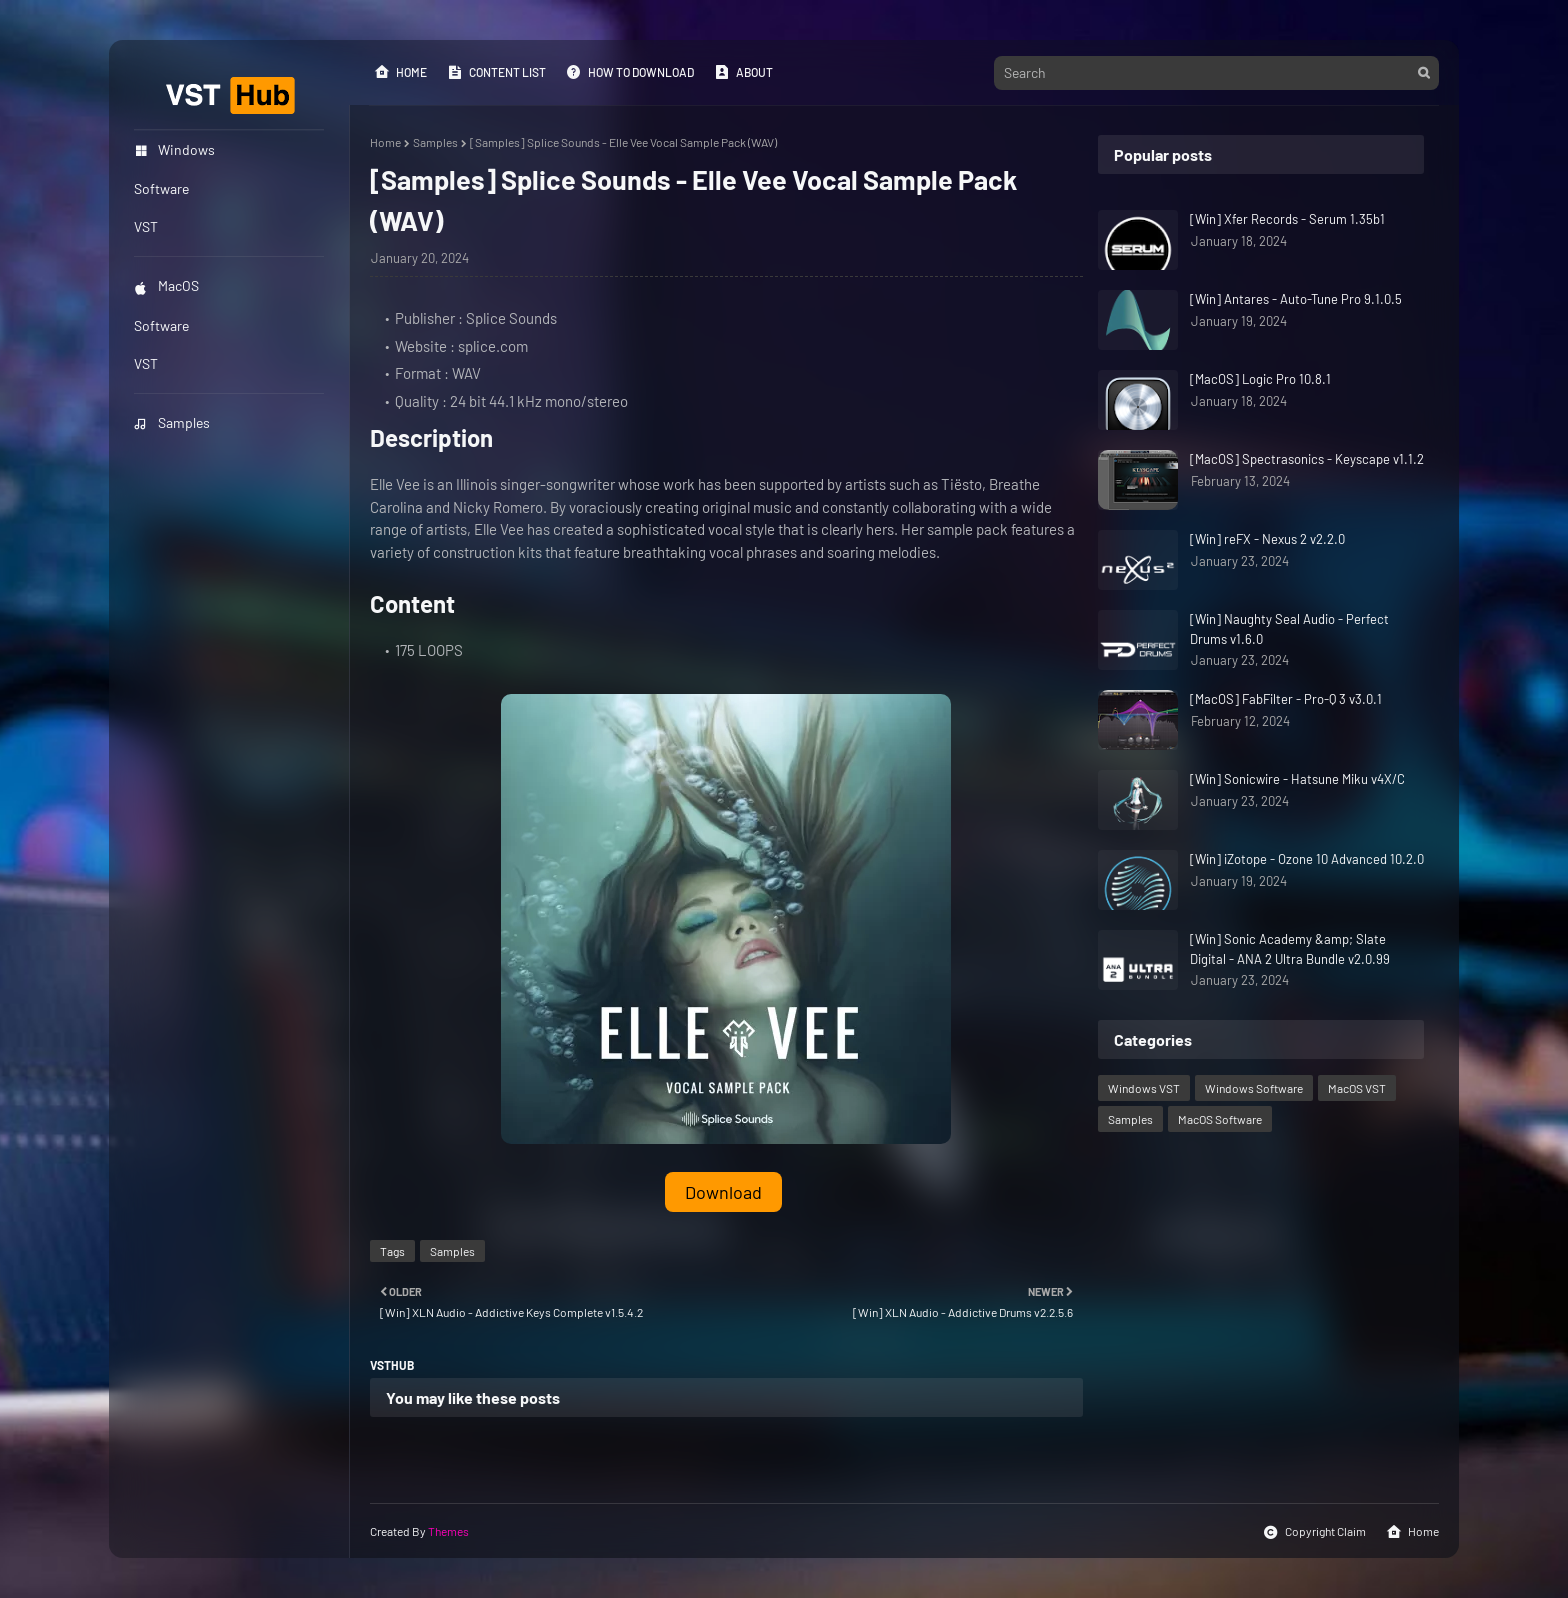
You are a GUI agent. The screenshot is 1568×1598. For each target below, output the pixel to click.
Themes (448, 1531)
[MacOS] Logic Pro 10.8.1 (1260, 379)
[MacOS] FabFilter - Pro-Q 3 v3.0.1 (1286, 699)
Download (723, 1192)
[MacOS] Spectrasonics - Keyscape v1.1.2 (1307, 459)
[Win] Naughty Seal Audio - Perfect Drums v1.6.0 (1289, 629)
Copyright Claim (1314, 1532)
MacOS (166, 285)
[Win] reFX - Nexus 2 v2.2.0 (1267, 539)
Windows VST (1144, 1088)
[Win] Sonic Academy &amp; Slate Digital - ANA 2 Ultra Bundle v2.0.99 (1290, 949)
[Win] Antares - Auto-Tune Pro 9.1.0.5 (1296, 299)
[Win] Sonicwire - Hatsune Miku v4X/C (1297, 779)
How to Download (630, 72)
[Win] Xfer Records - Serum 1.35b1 (1287, 219)
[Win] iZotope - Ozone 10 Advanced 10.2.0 (1307, 859)
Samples (172, 422)
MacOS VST (1357, 1088)
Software (161, 325)
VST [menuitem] (146, 226)
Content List (496, 72)
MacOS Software (1220, 1119)
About (743, 72)
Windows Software (1254, 1088)
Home (400, 72)
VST (146, 363)
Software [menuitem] (161, 188)
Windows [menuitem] (174, 149)
